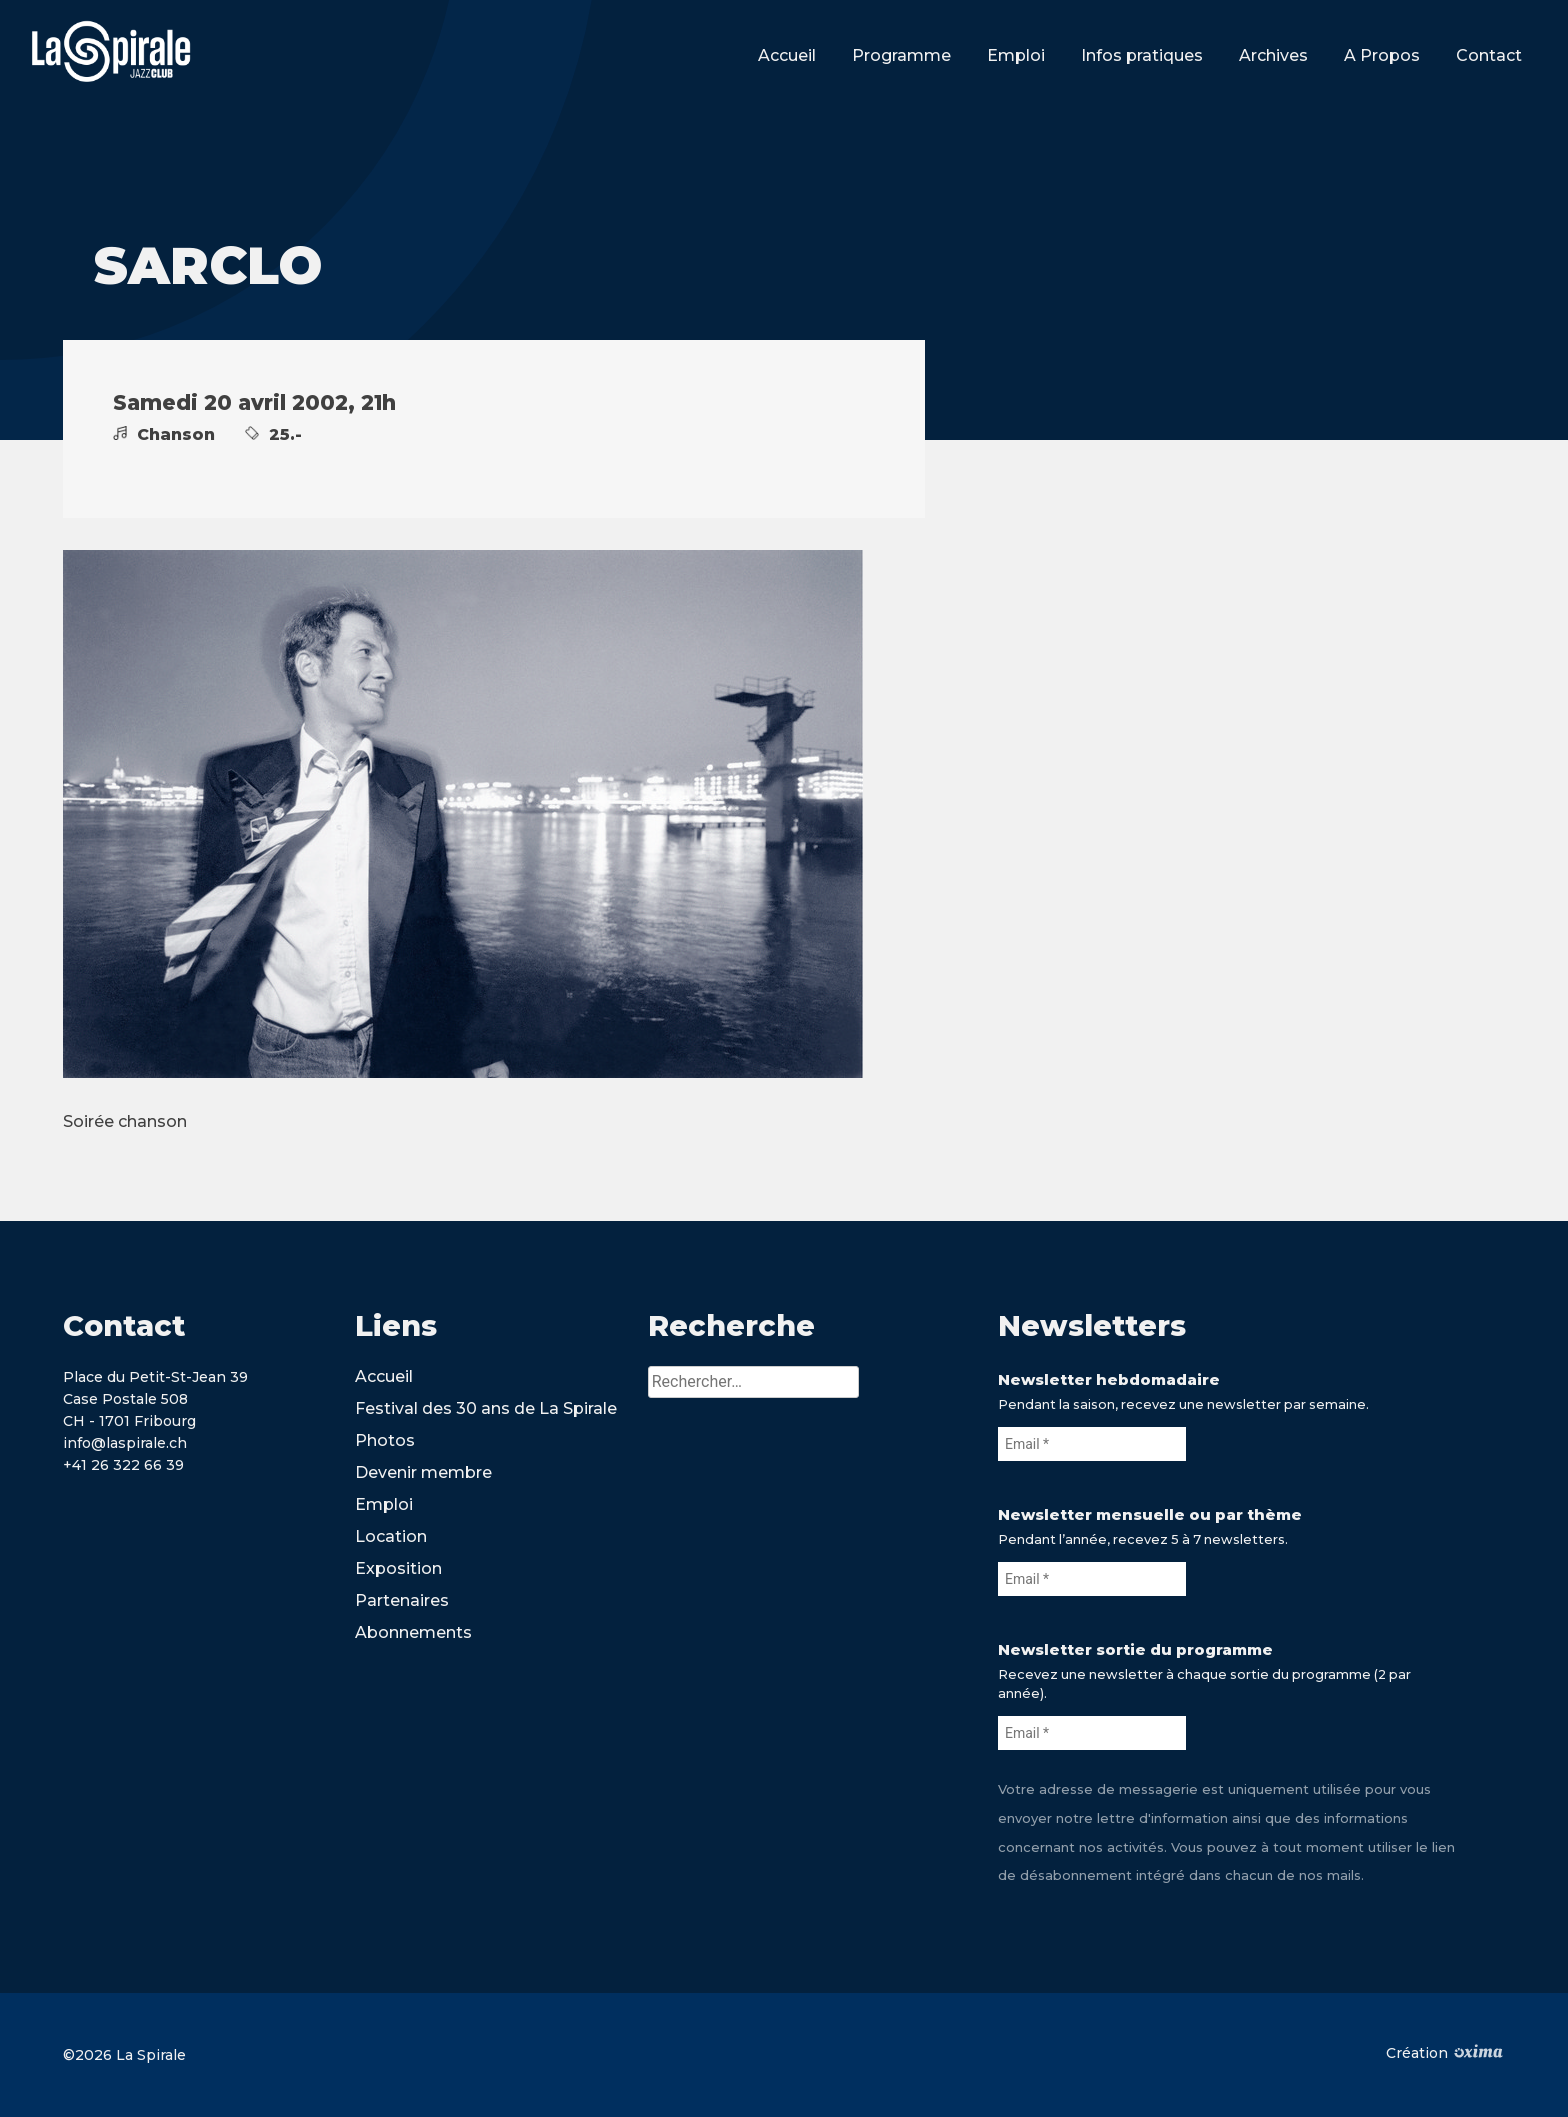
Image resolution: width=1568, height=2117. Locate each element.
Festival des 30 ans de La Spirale (486, 1408)
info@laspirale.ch (125, 1443)
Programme (901, 55)
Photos (385, 1440)
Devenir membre (423, 1472)
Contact (1489, 55)
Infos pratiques (1142, 55)
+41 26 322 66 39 (123, 1465)
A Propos (1382, 55)
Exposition (398, 1568)
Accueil (787, 55)
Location (391, 1536)
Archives (1273, 55)
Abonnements (413, 1632)
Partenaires (402, 1600)
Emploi (1016, 55)
